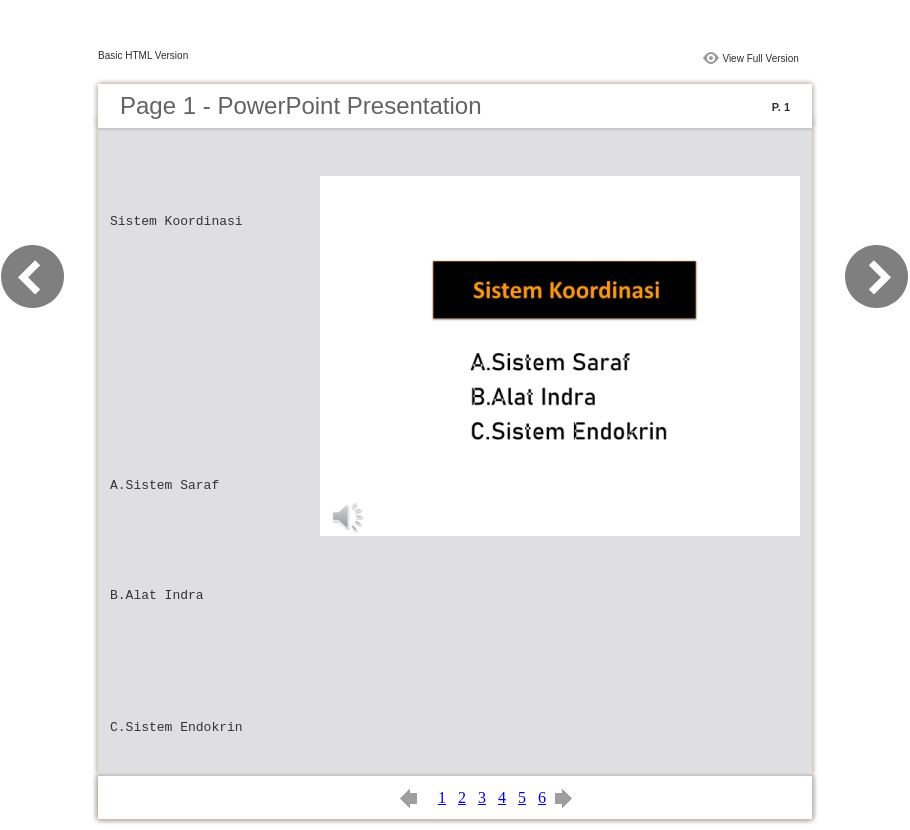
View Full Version (760, 58)
